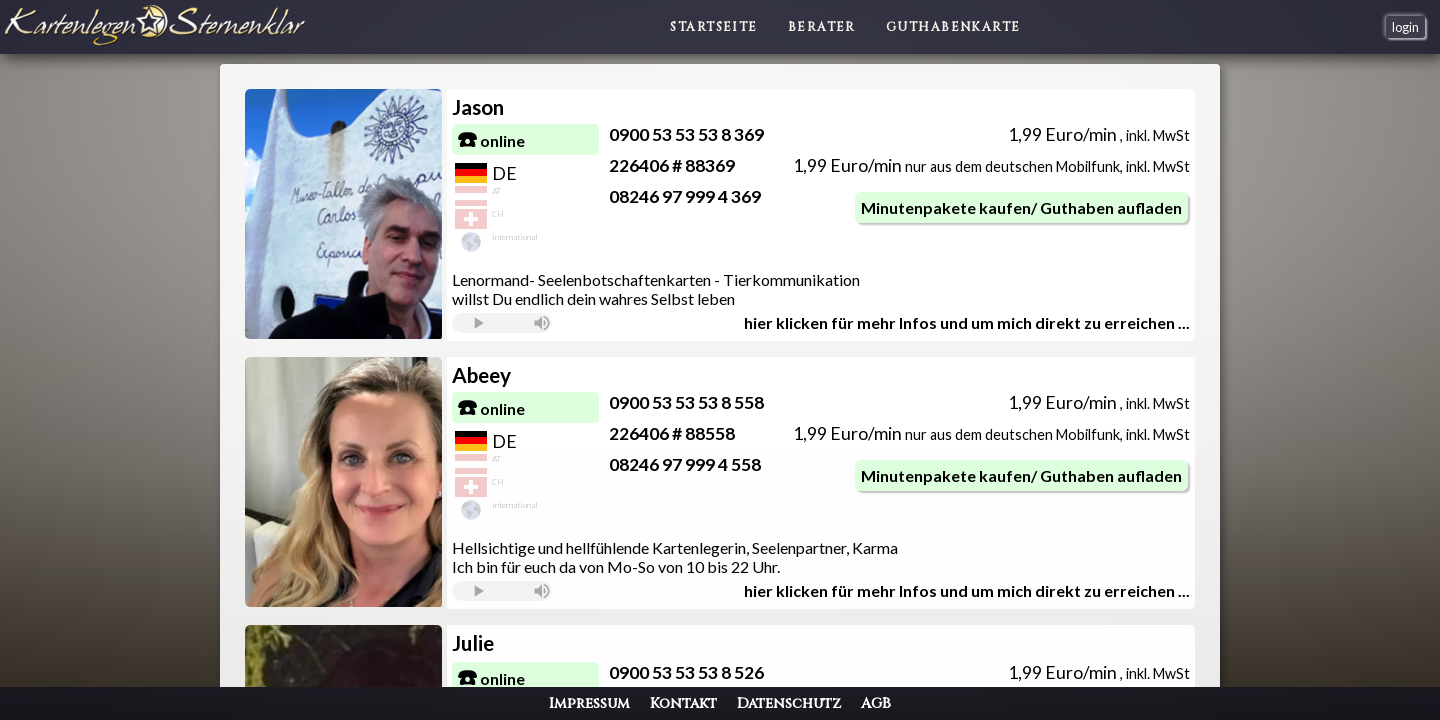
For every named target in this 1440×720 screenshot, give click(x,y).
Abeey (534, 374)
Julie (526, 642)
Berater (822, 27)
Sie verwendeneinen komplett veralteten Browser (555, 323)
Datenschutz (789, 703)
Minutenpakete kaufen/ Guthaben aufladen (991, 207)
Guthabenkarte (953, 27)
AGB (876, 703)
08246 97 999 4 (696, 196)
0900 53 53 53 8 (697, 134)
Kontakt (683, 703)
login (1405, 27)
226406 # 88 (683, 165)
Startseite (713, 27)
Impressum (589, 703)
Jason (531, 106)
